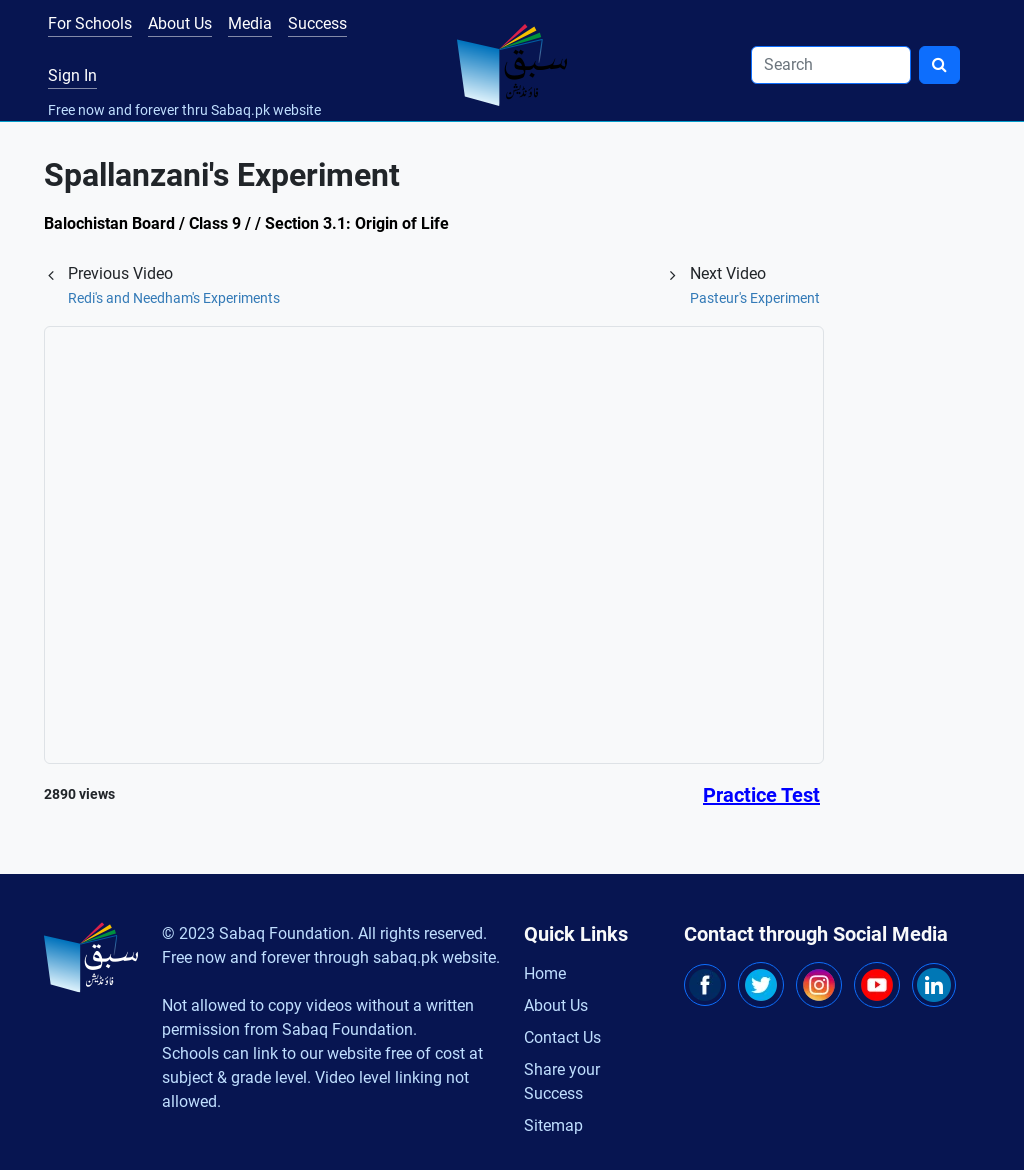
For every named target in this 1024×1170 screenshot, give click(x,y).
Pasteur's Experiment (755, 298)
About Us (180, 23)
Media (250, 23)
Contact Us (562, 1037)
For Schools (90, 23)
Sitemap (553, 1125)
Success (317, 23)
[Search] (831, 65)
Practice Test (761, 795)
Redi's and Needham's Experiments (174, 298)
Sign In (72, 75)
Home (545, 973)
